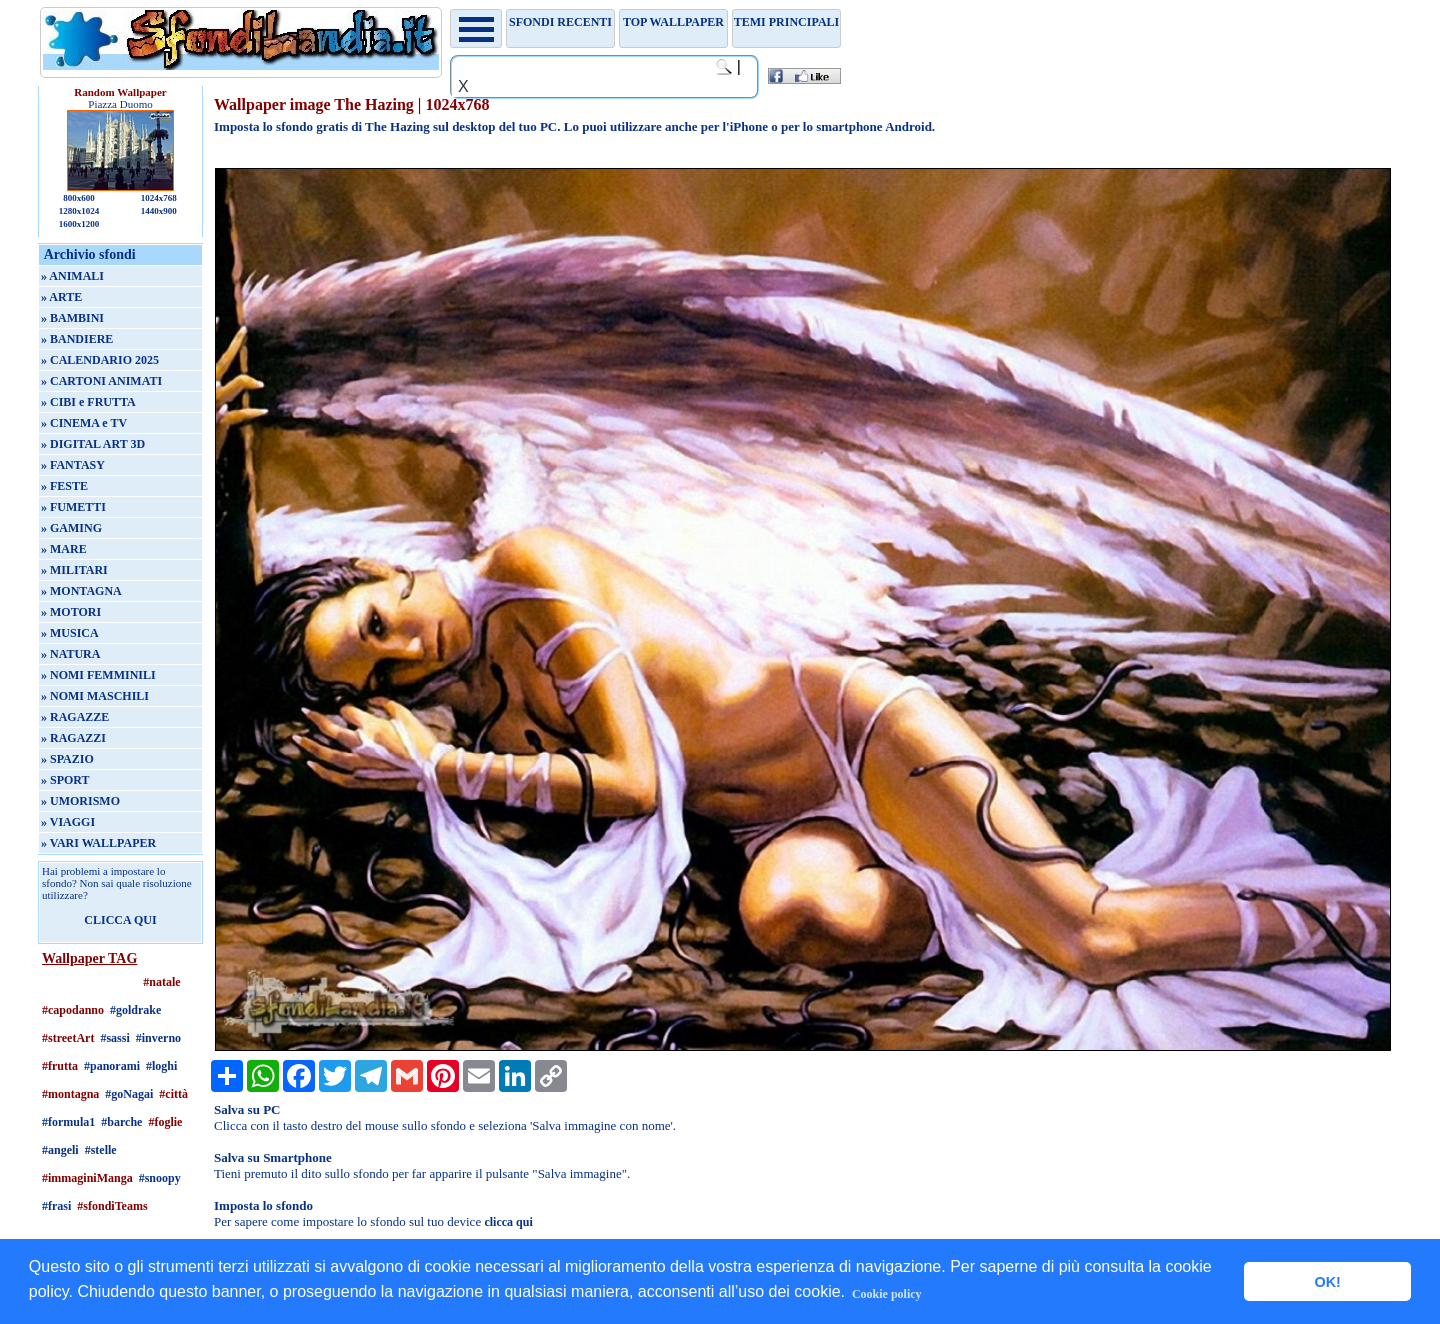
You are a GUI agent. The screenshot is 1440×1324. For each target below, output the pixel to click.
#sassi (114, 1038)
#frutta (60, 1066)
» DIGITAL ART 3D (93, 444)
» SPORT (65, 780)
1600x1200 (79, 224)
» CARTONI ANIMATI (101, 381)
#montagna (70, 1094)
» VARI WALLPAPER (98, 843)
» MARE (64, 549)
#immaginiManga (87, 1178)
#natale (161, 982)
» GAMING (71, 528)
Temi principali (786, 22)
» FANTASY (73, 465)
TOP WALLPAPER (673, 22)
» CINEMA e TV (84, 423)
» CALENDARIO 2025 (100, 360)
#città (173, 1094)
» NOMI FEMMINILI (98, 675)
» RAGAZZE (75, 717)
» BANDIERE (77, 339)
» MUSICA (70, 633)
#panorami (112, 1066)
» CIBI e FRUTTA (88, 402)
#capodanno (73, 1010)
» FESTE (64, 486)
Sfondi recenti (560, 22)
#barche (121, 1122)
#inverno (158, 1038)
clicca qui (508, 1222)
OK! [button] (1327, 1282)
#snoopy (160, 1178)
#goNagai (129, 1094)
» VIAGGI (68, 822)
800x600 (79, 198)
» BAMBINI (72, 318)
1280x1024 (79, 211)
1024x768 (159, 198)
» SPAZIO (67, 759)
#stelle (101, 1150)
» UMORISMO (80, 801)
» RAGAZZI (73, 738)
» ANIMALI (72, 276)
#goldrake (135, 1010)
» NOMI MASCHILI (95, 696)
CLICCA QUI (120, 920)
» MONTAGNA (81, 591)
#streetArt (68, 1038)
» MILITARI (74, 570)
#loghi (161, 1066)
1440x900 (159, 211)
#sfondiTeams (112, 1206)
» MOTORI (71, 612)
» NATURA (70, 654)
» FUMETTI (73, 507)
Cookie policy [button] (887, 1294)
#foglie (165, 1122)
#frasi (56, 1206)
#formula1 (68, 1122)
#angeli (60, 1150)
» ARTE (61, 297)
